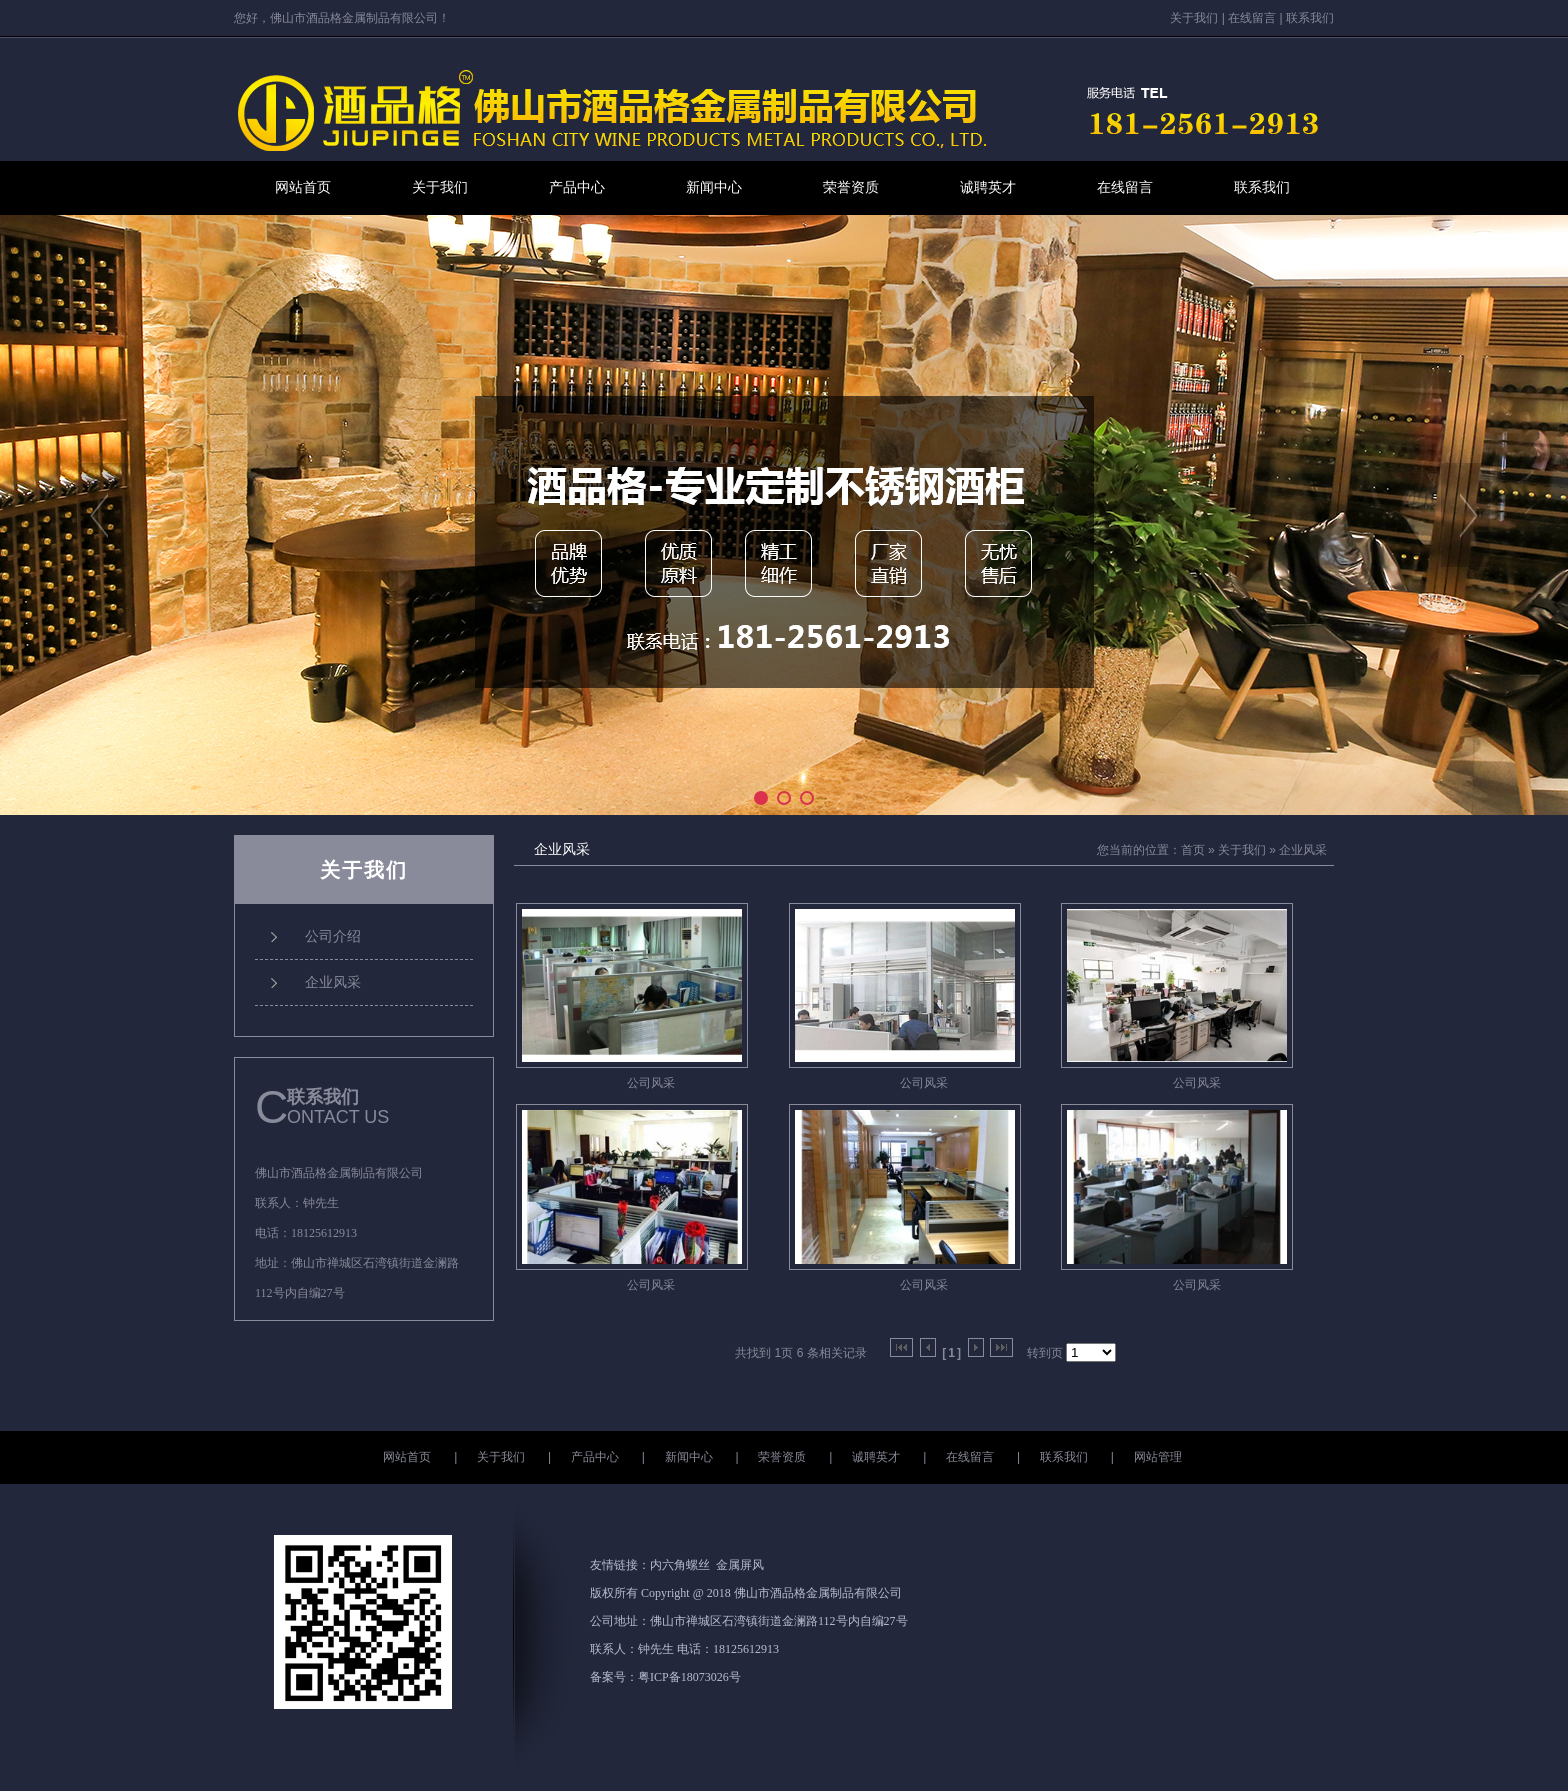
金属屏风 (740, 1565)
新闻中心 (714, 187)
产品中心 (577, 187)
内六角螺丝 (680, 1565)
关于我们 (1194, 18)
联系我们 (1310, 18)
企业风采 (1303, 850)
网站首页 (303, 187)
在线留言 (1252, 18)
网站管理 (1158, 1457)
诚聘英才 (988, 187)
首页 (1193, 850)
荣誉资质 (851, 187)
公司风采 (651, 1083)
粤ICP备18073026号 (689, 1677)
